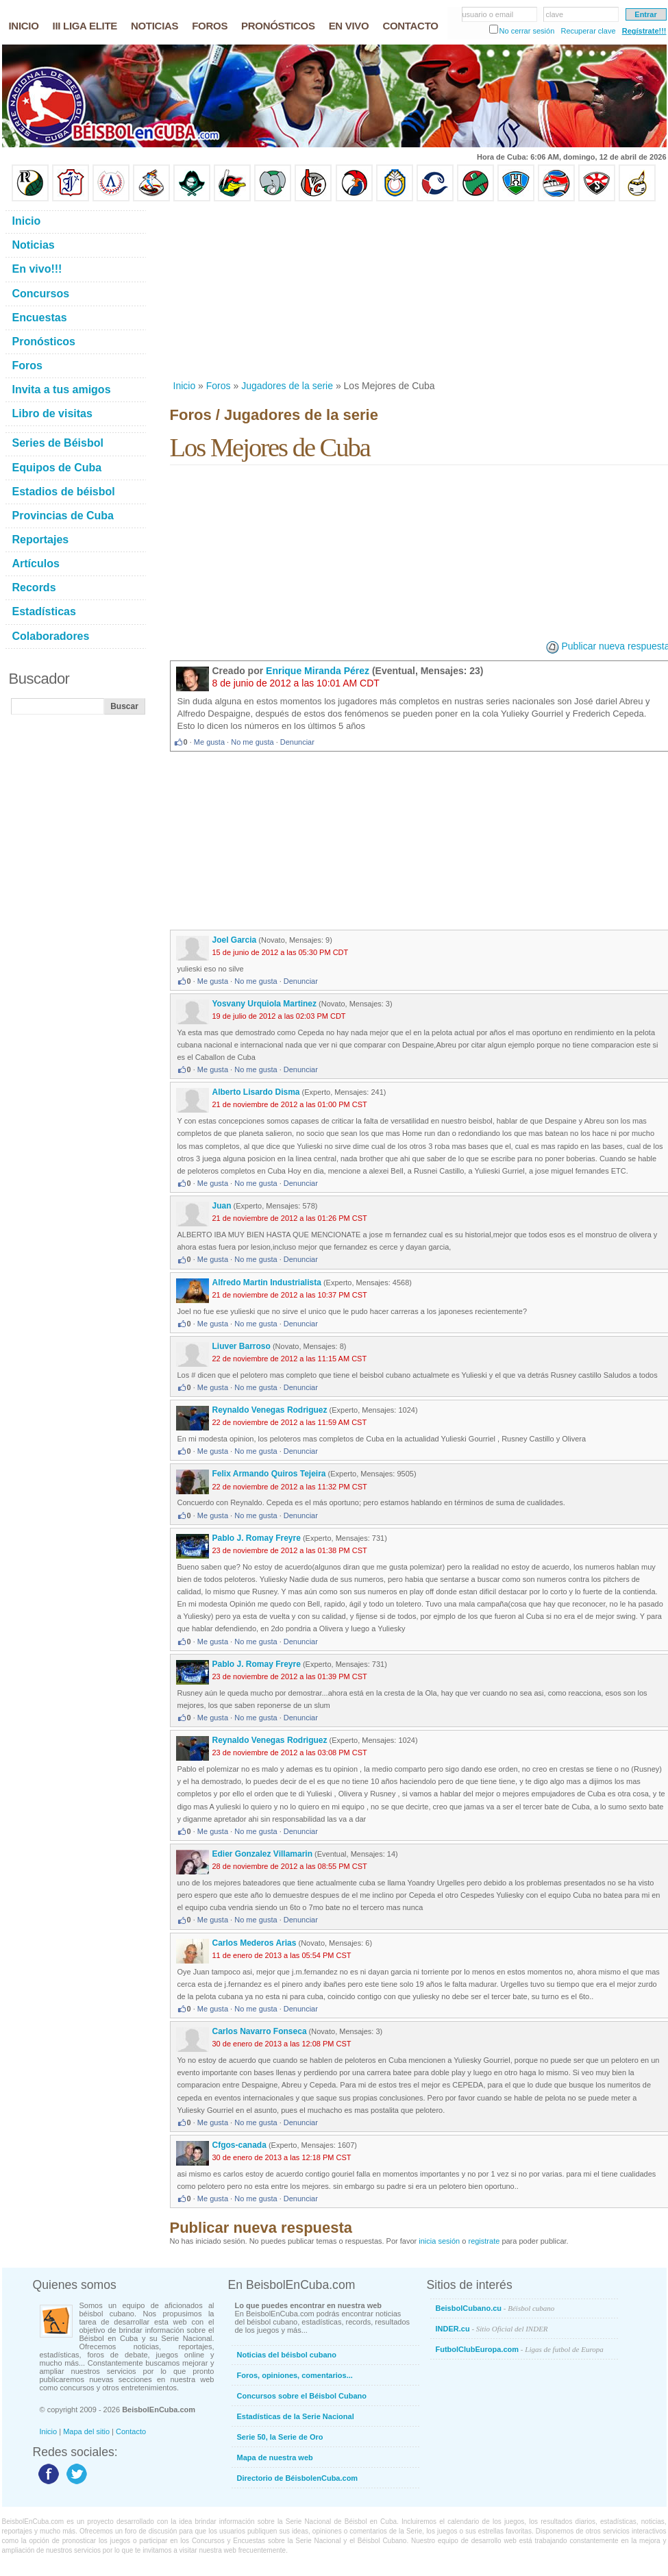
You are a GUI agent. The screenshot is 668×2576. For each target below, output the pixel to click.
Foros (218, 385)
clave (555, 14)
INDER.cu (492, 2329)
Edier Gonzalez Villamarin (262, 1854)
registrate (483, 2241)
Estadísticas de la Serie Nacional (295, 2416)
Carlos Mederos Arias (254, 1943)
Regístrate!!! (644, 31)
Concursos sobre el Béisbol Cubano (302, 2396)
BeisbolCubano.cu (495, 2308)
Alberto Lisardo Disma (256, 1092)
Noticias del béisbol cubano (286, 2355)
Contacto (131, 2431)
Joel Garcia (234, 940)
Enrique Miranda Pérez (317, 670)
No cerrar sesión (527, 31)
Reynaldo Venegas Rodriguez (269, 1410)
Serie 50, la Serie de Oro (280, 2437)
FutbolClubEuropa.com (520, 2349)
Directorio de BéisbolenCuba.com (297, 2478)
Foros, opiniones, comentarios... (295, 2375)
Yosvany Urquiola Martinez (264, 1003)
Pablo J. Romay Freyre (256, 1538)
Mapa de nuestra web (275, 2457)
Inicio (184, 385)
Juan (222, 1206)
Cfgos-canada (239, 2145)
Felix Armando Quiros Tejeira (269, 1473)
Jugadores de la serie (287, 385)
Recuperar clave (587, 31)
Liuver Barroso (241, 1346)
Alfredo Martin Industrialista (266, 1282)
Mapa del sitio (86, 2431)
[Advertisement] (283, 290)
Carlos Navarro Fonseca (259, 2031)
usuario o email (488, 14)
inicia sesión (439, 2241)
